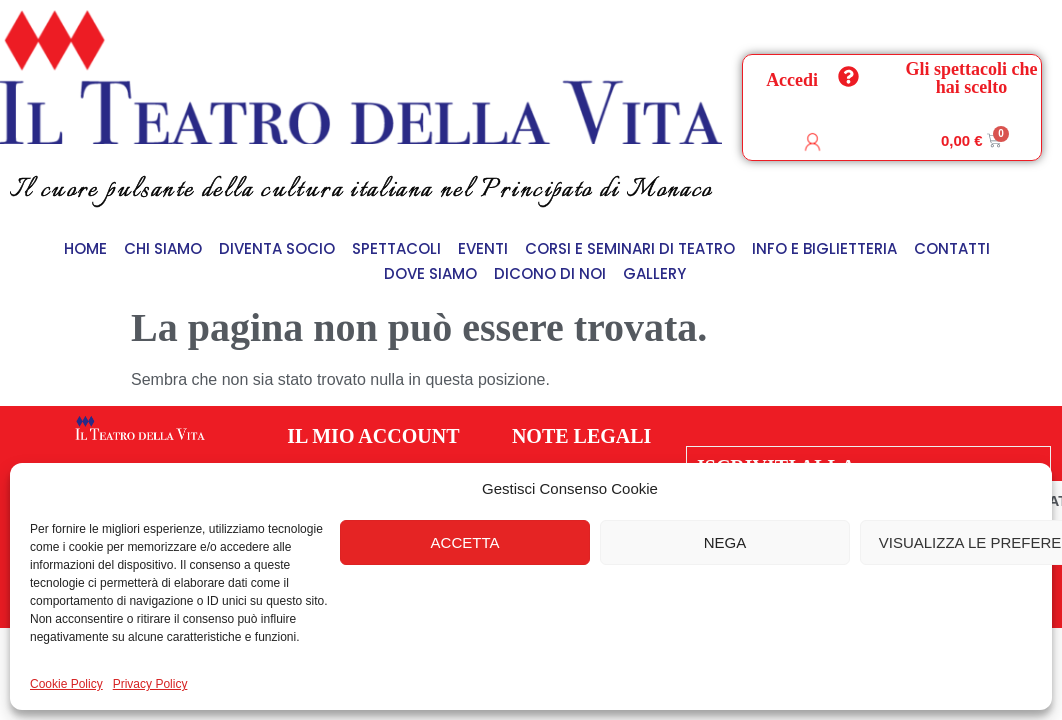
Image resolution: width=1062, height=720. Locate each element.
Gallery (654, 273)
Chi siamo (163, 248)
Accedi (792, 80)
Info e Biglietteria (824, 248)
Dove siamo (430, 273)
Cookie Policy (66, 684)
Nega (725, 542)
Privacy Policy (150, 684)
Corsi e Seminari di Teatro (630, 248)
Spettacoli (396, 248)
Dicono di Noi (550, 273)
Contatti (952, 248)
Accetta (465, 542)
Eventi (483, 248)
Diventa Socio (277, 248)
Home (85, 248)
